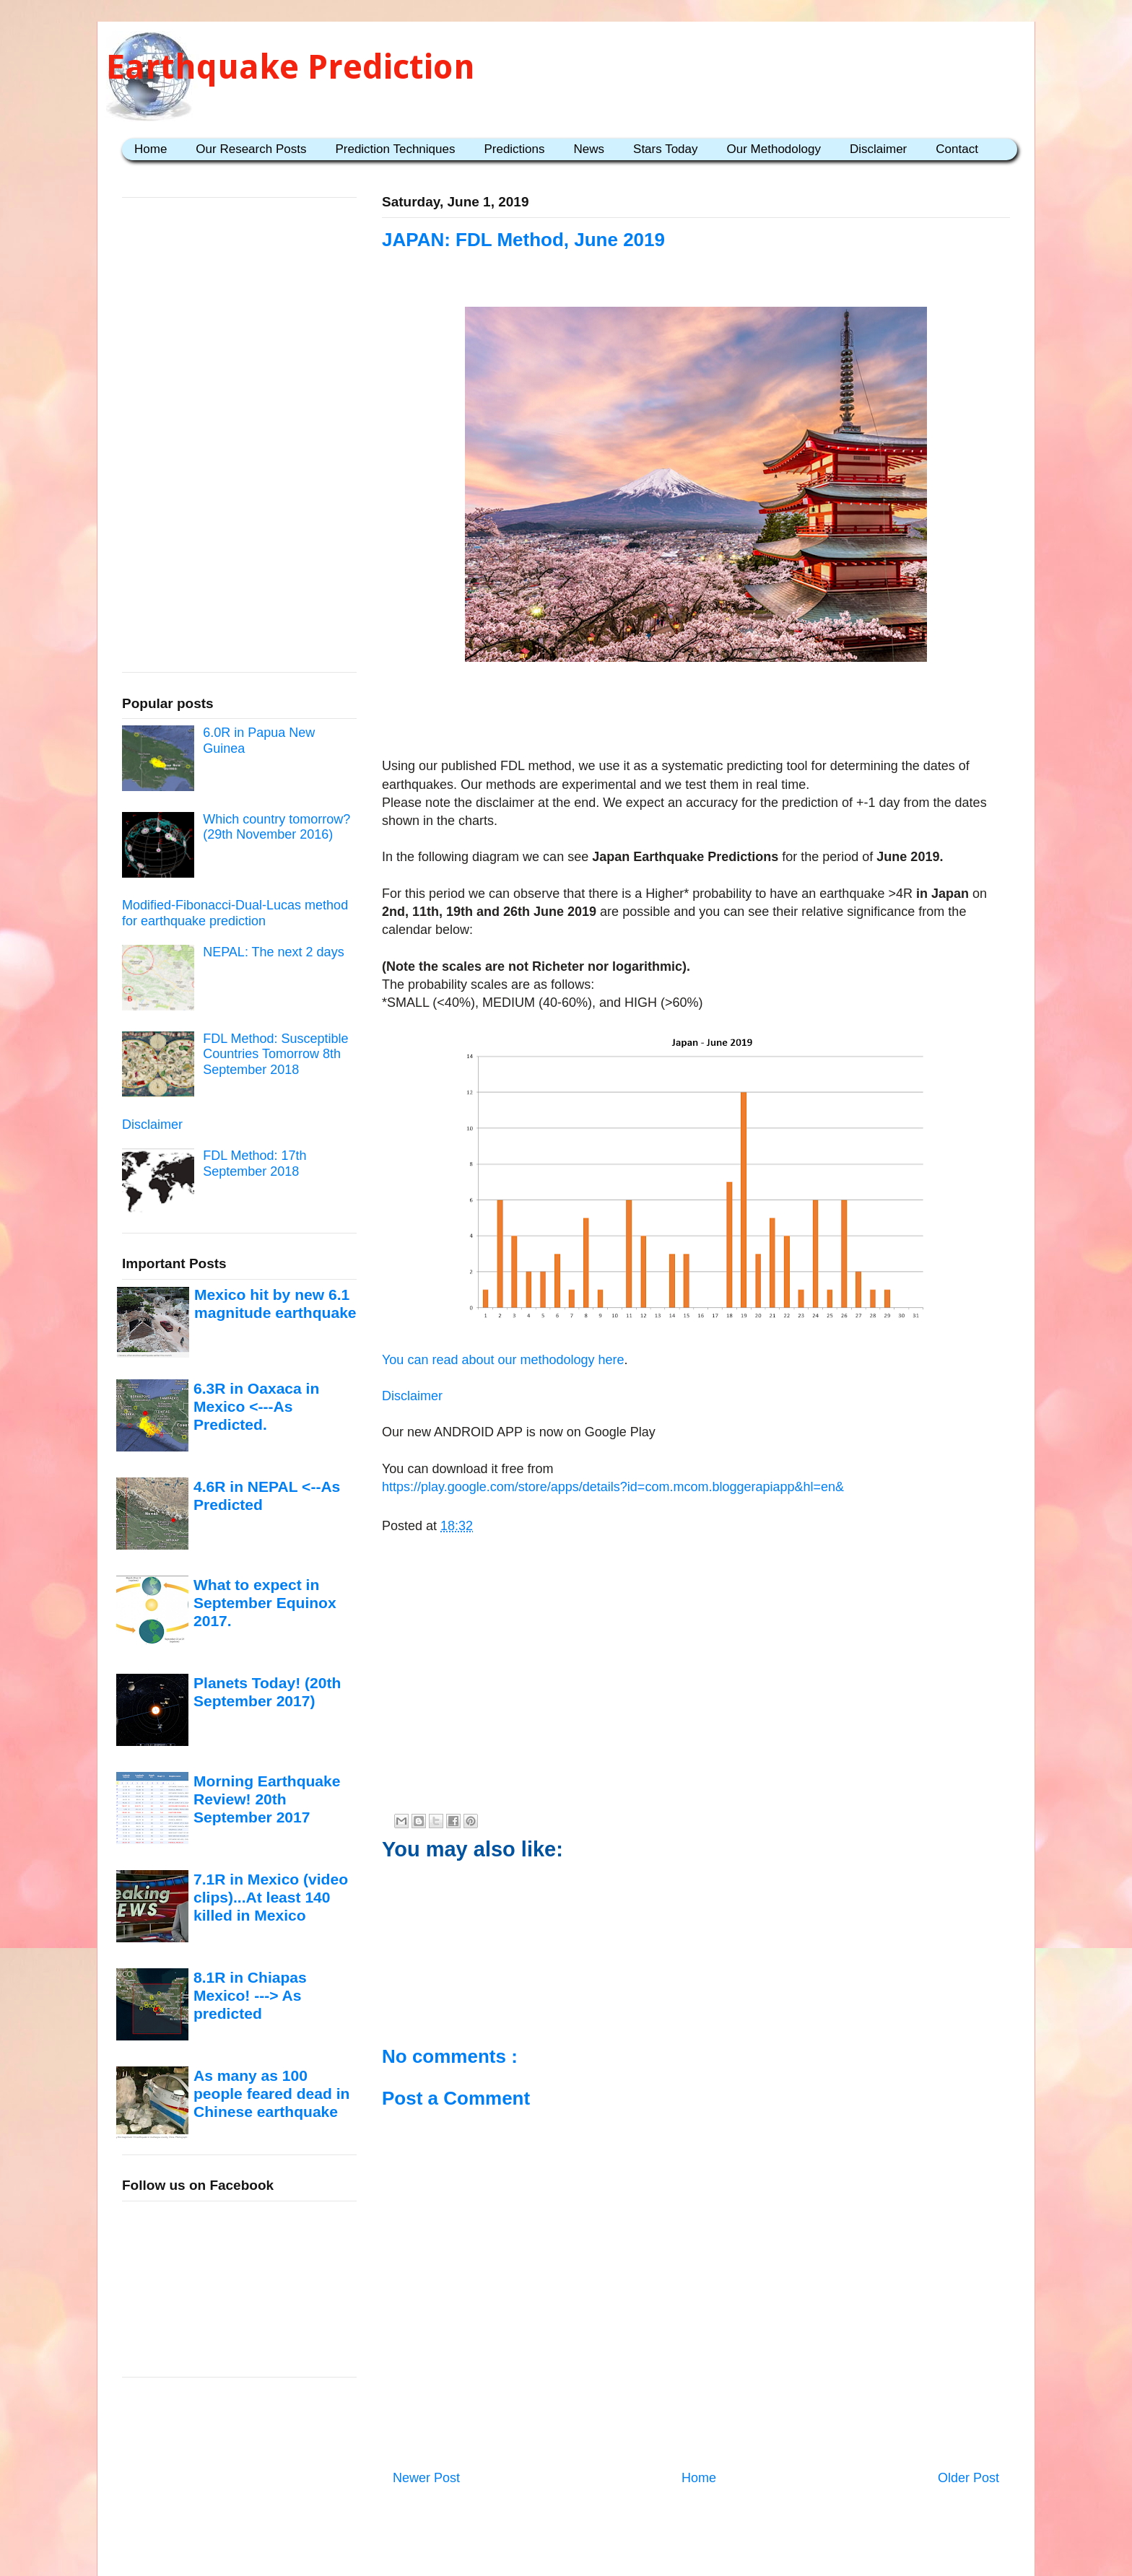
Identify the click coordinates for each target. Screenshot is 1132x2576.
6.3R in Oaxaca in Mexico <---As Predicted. (256, 1406)
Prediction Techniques (395, 149)
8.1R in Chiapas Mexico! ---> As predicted (250, 1995)
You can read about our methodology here (503, 1360)
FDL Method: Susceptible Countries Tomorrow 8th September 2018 (275, 1054)
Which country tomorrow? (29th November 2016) (276, 827)
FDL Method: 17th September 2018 (254, 1163)
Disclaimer (878, 149)
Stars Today (665, 149)
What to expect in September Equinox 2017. (264, 1603)
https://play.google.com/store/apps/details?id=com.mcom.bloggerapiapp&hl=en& (613, 1487)
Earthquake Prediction (290, 67)
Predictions (514, 149)
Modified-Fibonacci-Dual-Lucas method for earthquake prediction (235, 913)
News (589, 149)
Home (150, 149)
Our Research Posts (251, 149)
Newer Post (426, 2478)
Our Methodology (774, 149)
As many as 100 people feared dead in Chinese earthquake (271, 2094)
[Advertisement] (696, 712)
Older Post (968, 2478)
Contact (957, 149)
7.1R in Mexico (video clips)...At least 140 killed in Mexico (270, 1897)
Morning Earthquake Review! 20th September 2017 (266, 1799)
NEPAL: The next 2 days (273, 952)
